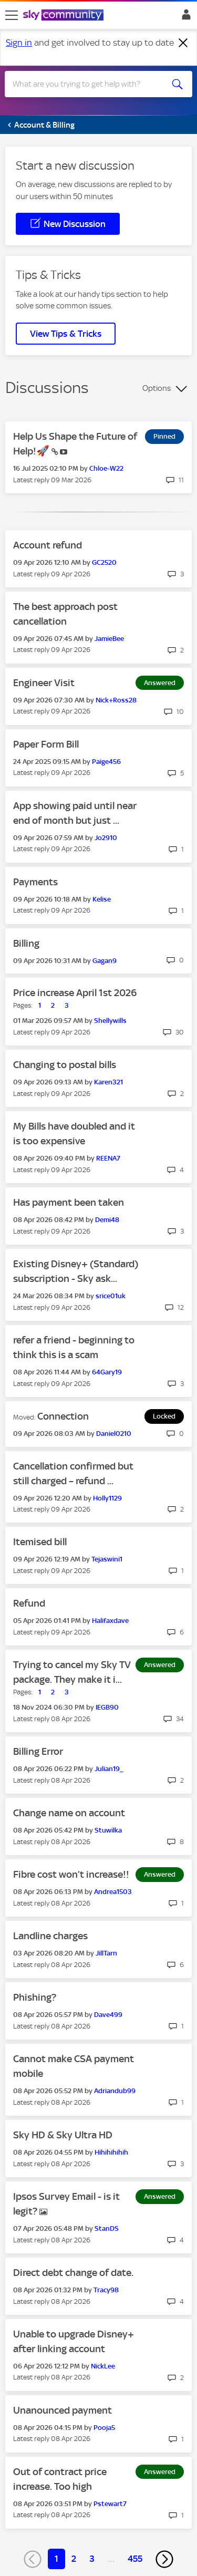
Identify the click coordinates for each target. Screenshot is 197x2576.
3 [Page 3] (92, 2558)
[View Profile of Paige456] (106, 761)
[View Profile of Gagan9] (104, 961)
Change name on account (69, 1813)
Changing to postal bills (64, 1065)
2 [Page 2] (73, 2558)
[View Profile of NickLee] (103, 2366)
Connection (63, 1416)
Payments (35, 882)
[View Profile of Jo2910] (106, 838)
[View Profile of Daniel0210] (113, 1433)
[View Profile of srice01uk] (111, 1296)
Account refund (47, 545)
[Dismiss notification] (183, 43)
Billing (26, 943)
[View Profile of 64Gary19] (107, 1372)
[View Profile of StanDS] (107, 2228)
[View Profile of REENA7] (108, 1158)
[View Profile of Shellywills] (110, 1021)
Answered (159, 683)
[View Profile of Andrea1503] (113, 1892)
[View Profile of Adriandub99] (115, 2091)
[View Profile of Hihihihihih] (111, 2152)
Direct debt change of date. (73, 2273)
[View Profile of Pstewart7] (110, 2504)
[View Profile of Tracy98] (106, 2290)
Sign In (184, 17)
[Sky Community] (64, 16)
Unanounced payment (62, 2410)
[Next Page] (164, 2559)
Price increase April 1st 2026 (75, 993)
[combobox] (89, 84)
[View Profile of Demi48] (107, 1220)
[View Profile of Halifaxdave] (110, 1621)
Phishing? (34, 1997)
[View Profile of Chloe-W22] (106, 468)
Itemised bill (40, 1542)
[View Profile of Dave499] (108, 2015)
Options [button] (156, 388)
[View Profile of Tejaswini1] (106, 1559)
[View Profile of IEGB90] (107, 1707)
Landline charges (50, 1936)
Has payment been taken (68, 1202)
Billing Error (38, 1751)
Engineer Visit (44, 683)
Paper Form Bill (46, 744)
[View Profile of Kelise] (101, 899)
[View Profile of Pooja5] (104, 2428)
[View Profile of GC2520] (104, 562)
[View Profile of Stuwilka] (108, 1830)
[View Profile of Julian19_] (109, 1769)
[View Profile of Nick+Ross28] (116, 700)
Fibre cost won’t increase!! (71, 1874)
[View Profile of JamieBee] (109, 639)
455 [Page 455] (135, 2558)
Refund (29, 1603)
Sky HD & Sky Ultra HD (62, 2135)
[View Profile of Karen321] (108, 1082)
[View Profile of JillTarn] (106, 1953)
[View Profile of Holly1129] (107, 1498)
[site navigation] (11, 15)
